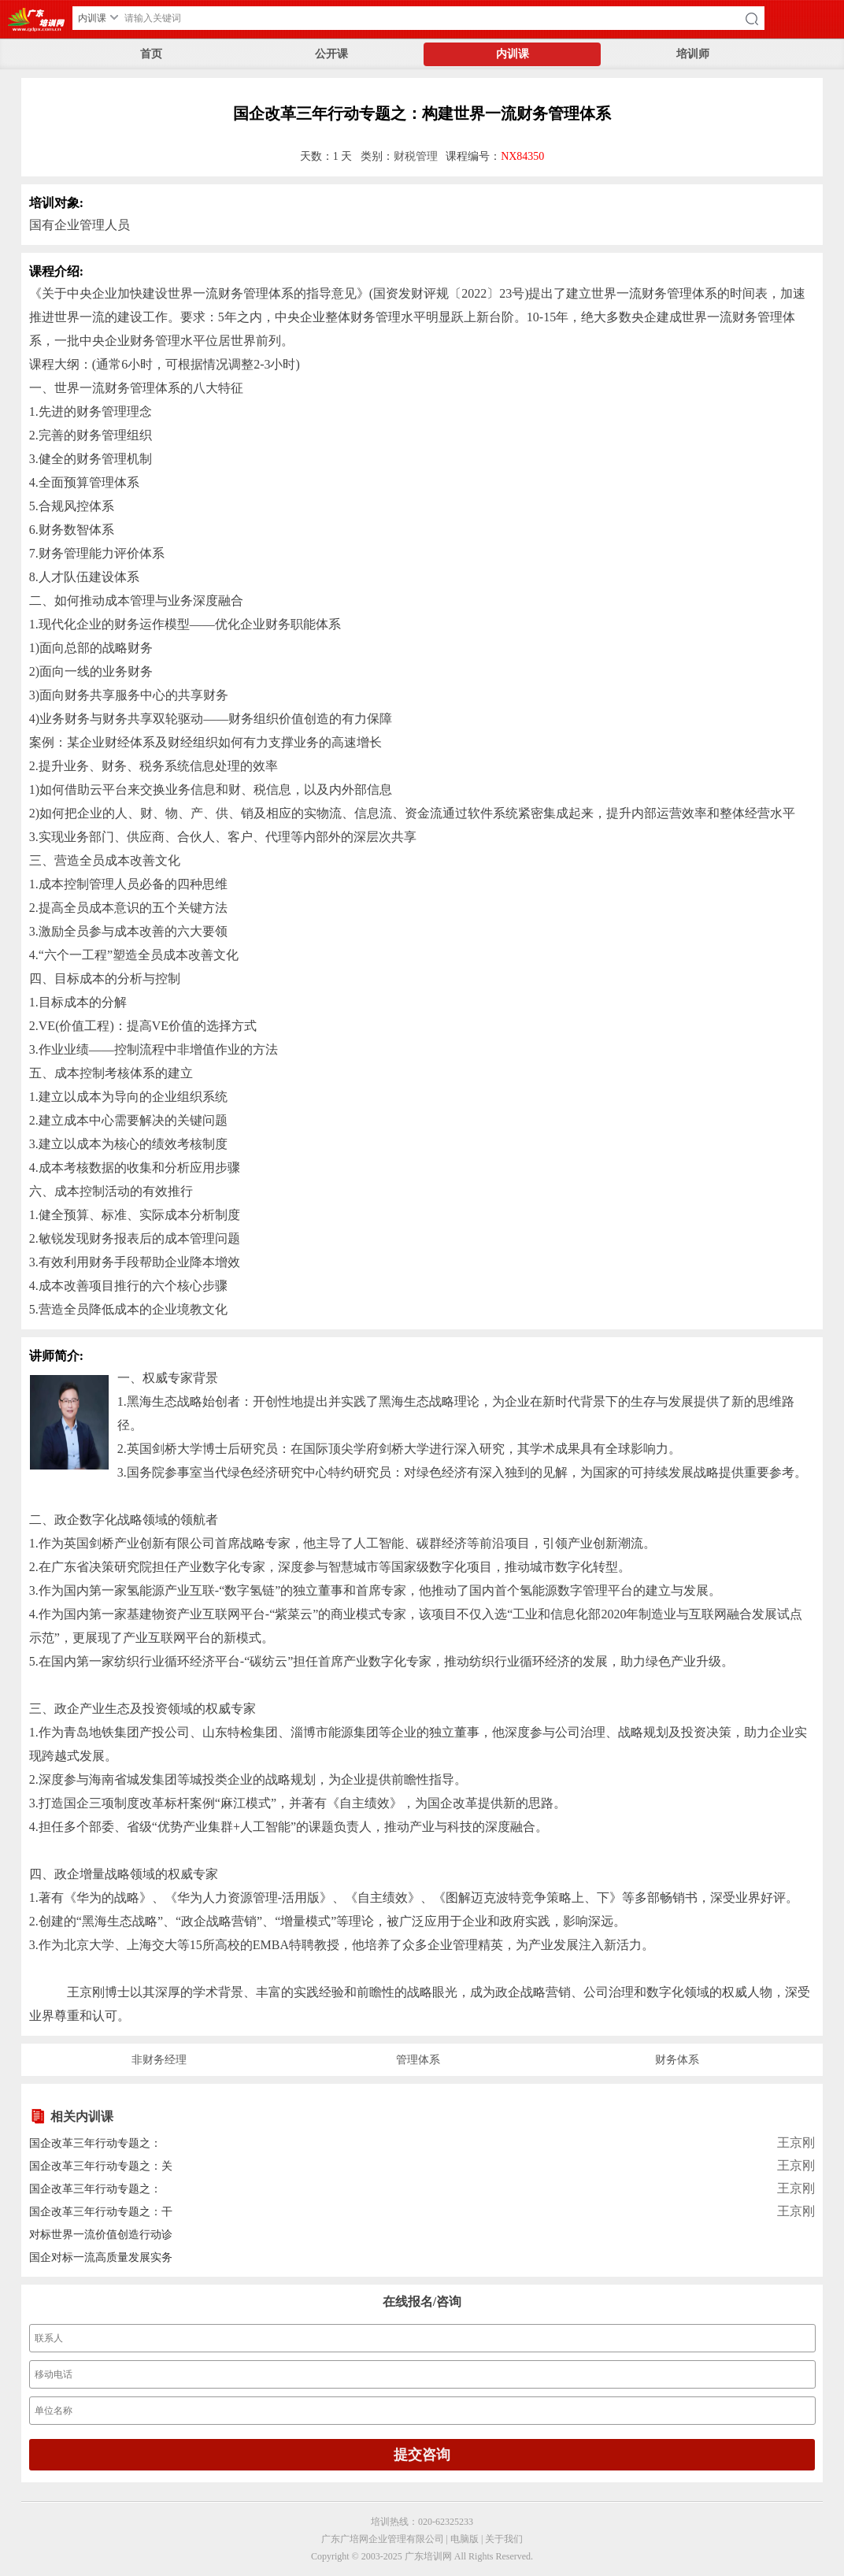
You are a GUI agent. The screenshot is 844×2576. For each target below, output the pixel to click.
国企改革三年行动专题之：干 (100, 2212)
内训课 (512, 54)
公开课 (331, 54)
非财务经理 (159, 2060)
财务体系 (677, 2060)
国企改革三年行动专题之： (95, 2143)
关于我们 (504, 2538)
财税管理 (416, 156)
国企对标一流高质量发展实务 (100, 2257)
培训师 (692, 54)
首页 (151, 54)
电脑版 (464, 2538)
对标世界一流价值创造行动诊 (100, 2235)
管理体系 (418, 2060)
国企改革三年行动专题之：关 (100, 2166)
